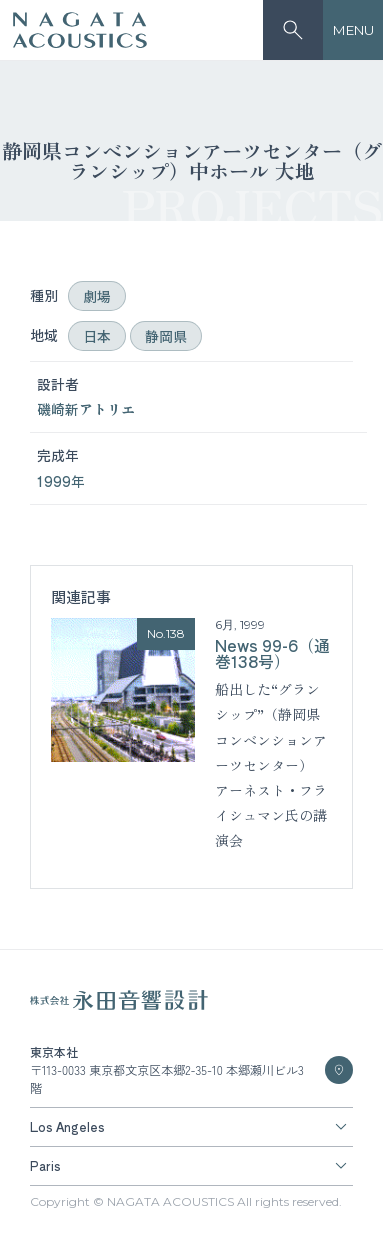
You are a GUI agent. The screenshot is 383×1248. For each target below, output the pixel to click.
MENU (353, 30)
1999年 (61, 481)
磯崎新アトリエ (86, 409)
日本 (97, 336)
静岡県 (166, 336)
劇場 (97, 296)
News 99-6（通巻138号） (272, 653)
